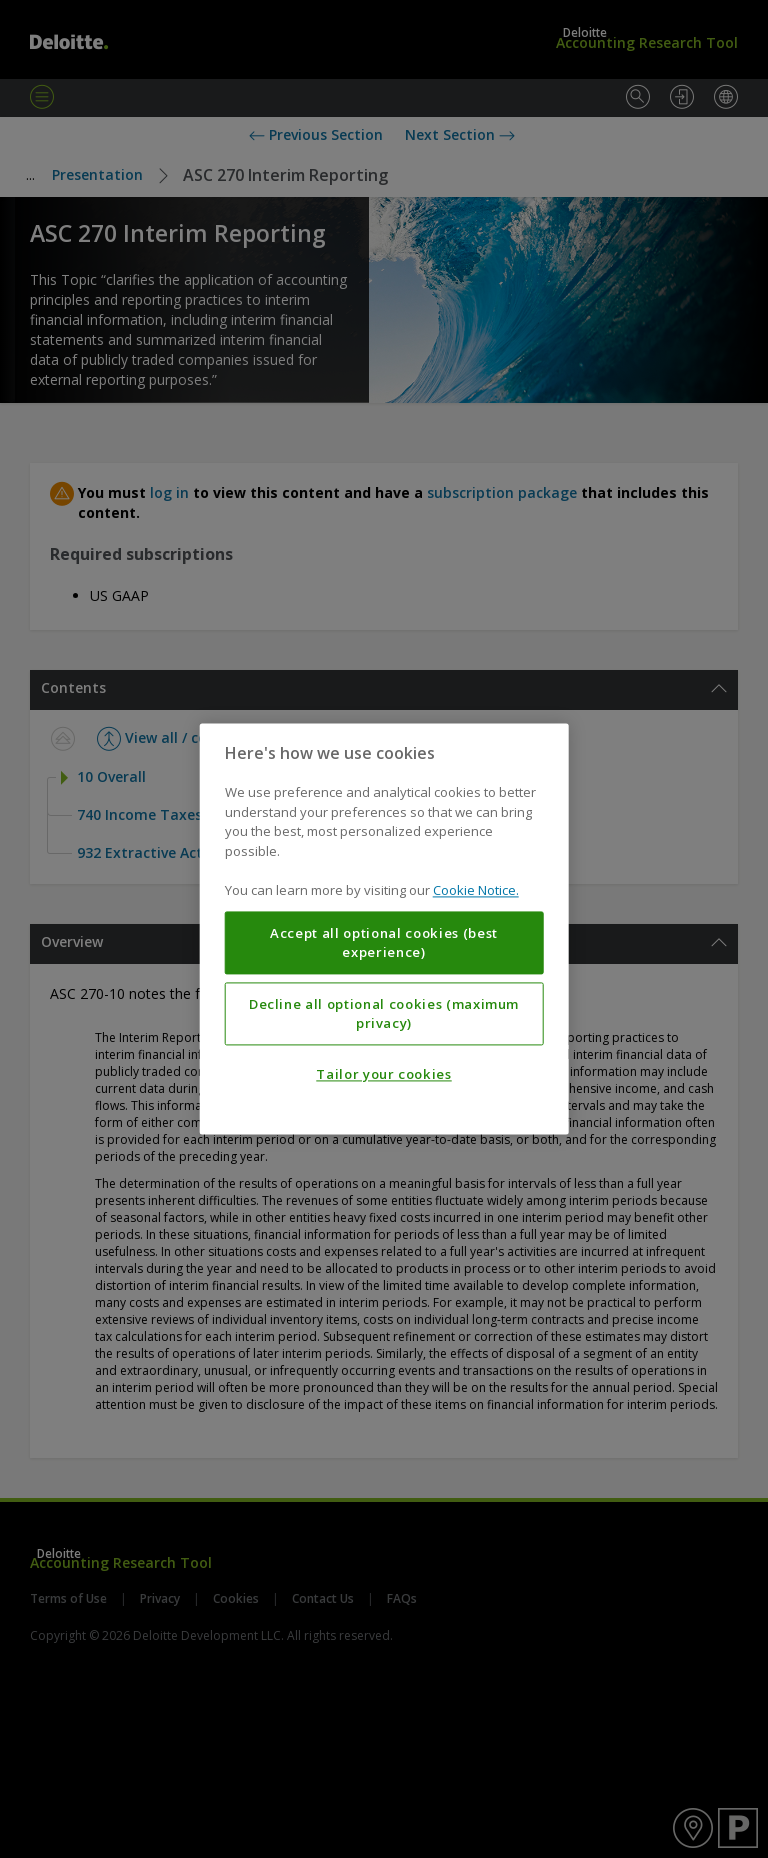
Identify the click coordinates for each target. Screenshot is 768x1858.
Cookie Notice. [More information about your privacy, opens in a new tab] (476, 891)
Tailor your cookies (383, 1075)
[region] (384, 928)
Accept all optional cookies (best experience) (384, 943)
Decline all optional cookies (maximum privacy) (384, 1014)
